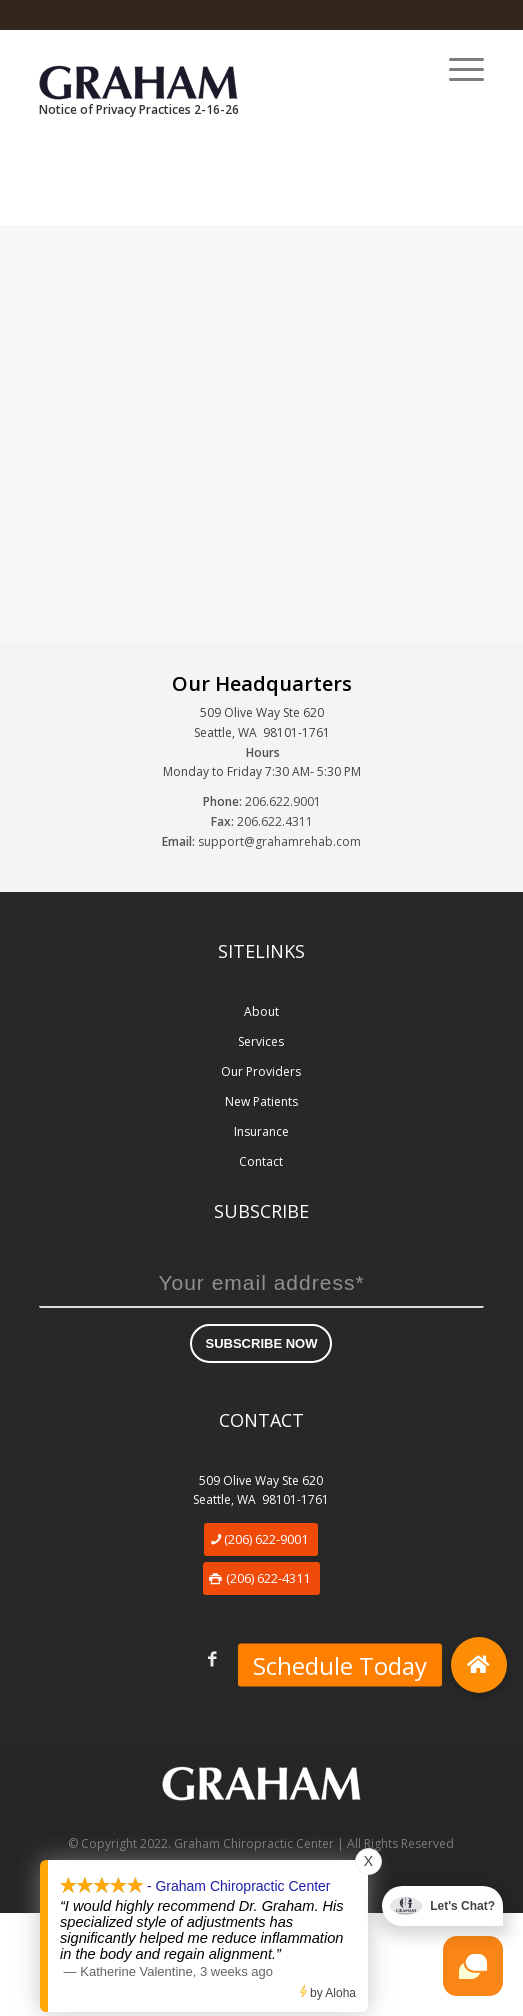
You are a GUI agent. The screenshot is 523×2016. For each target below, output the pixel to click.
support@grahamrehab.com (279, 841)
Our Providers (261, 1071)
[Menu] (456, 69)
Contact (261, 1161)
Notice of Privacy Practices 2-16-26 (139, 109)
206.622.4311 (275, 821)
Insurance (261, 1131)
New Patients (261, 1101)
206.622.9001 (283, 801)
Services (261, 1041)
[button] (479, 1665)
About (261, 1011)
